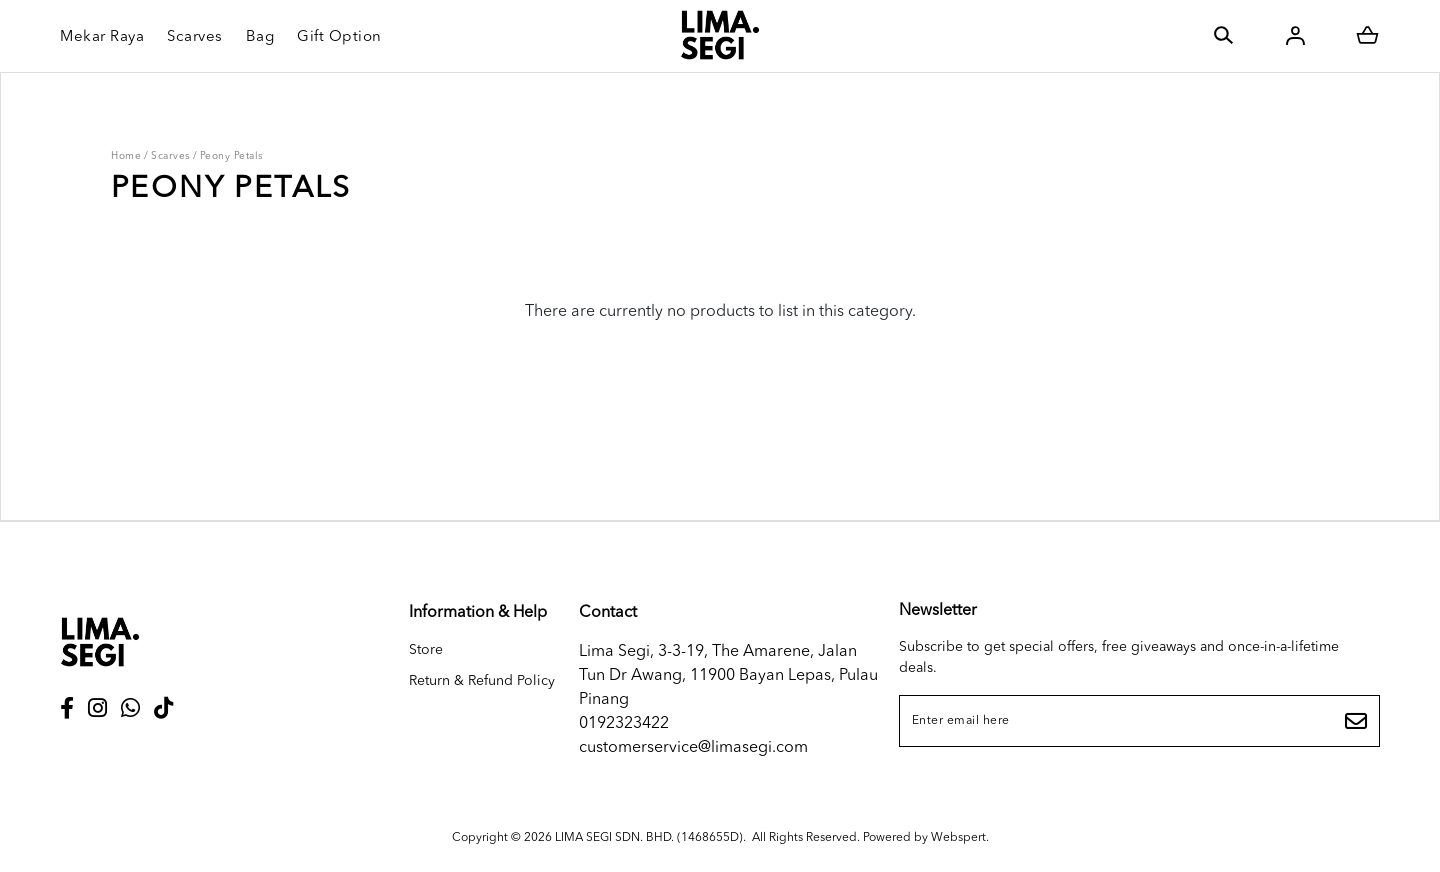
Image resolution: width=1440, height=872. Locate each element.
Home (126, 156)
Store (426, 650)
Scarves (170, 156)
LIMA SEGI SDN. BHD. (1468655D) (649, 838)
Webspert (958, 838)
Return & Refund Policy (482, 681)
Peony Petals (231, 156)
